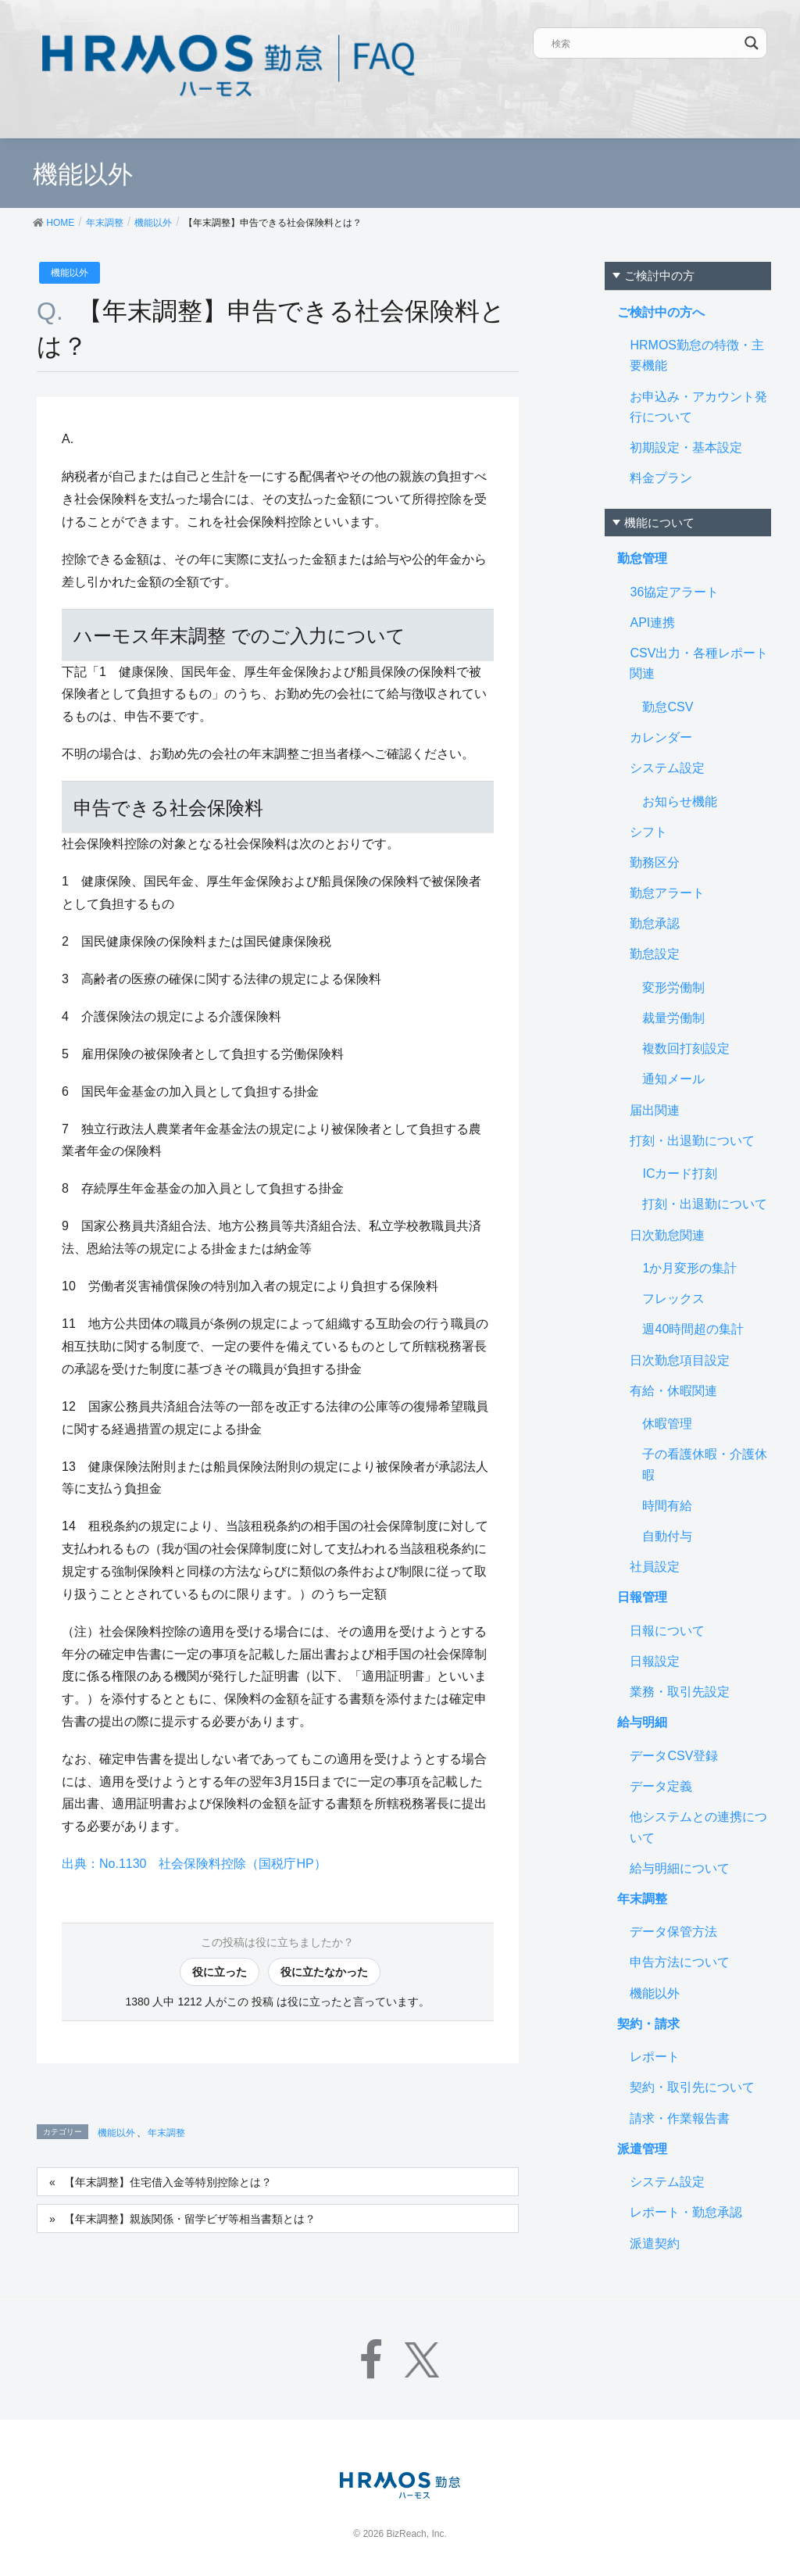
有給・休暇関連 (673, 1390)
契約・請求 (648, 2023)
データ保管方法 (673, 1931)
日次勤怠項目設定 (680, 1360)
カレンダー (661, 737)
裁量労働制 (673, 1018)
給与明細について (680, 1868)
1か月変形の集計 (689, 1268)
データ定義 (661, 1786)
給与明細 (642, 1722)
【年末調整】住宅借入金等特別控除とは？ (168, 2182)
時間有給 (667, 1505)
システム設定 (667, 768)
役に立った (219, 1972)
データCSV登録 (674, 1755)
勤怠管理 (642, 558)
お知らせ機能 (679, 801)
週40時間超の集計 (693, 1329)
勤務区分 (655, 862)
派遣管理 (642, 2149)
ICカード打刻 (679, 1173)
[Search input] (645, 43)
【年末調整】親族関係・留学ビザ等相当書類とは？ (190, 2219)
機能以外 (69, 272)
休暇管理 (667, 1423)
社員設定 (655, 1566)
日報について (667, 1630)
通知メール (673, 1079)
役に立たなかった (324, 1972)
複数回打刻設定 (686, 1048)
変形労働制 (673, 987)
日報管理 (642, 1597)
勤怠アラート (667, 893)
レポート (655, 2056)
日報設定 (655, 1661)
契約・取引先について (692, 2087)
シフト (648, 832)
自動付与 (667, 1536)
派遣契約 (655, 2243)
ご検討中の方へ (661, 312)
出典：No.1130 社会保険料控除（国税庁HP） (194, 1863)
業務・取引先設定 (680, 1691)
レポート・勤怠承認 (686, 2212)
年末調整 (166, 2132)
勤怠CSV (667, 707)
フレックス (673, 1298)
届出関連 (655, 1110)
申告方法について (680, 1962)
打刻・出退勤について (692, 1140)
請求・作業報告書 (680, 2118)
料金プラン (661, 478)
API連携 (652, 622)
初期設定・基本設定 (686, 447)
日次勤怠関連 (667, 1235)
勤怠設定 (655, 954)
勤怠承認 (655, 923)
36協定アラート (674, 592)
